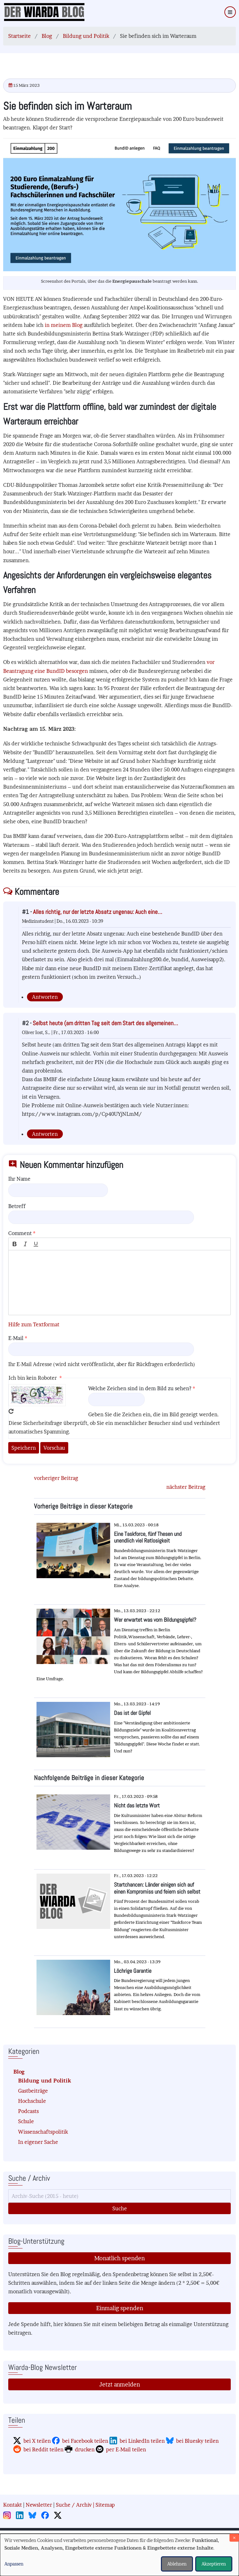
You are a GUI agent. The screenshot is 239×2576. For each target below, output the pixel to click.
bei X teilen (37, 2441)
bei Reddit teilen (43, 2449)
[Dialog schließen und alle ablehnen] (234, 2538)
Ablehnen (177, 2563)
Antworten (45, 997)
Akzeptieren (214, 2563)
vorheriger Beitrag (56, 1478)
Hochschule (32, 2101)
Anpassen (13, 2563)
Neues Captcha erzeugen (11, 1411)
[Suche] (119, 2196)
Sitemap (105, 2505)
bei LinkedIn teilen (142, 2441)
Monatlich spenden (119, 2258)
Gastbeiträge (33, 2091)
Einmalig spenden (119, 2308)
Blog (47, 36)
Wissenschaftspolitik (43, 2132)
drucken (85, 2449)
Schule (26, 2121)
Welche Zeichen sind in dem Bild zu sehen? (139, 1388)
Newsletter (39, 2505)
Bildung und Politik (86, 36)
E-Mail (15, 1338)
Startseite (19, 36)
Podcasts (28, 2111)
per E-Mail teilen (126, 2449)
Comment (20, 1233)
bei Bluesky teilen (197, 2441)
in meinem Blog (64, 325)
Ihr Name (19, 1179)
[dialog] (119, 2555)
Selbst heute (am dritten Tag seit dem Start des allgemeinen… (105, 1023)
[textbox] (119, 1282)
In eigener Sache (38, 2142)
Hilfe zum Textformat (33, 1324)
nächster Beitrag (185, 1487)
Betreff (16, 1206)
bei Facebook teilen (85, 2441)
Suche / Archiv (74, 2505)
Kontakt (12, 2505)
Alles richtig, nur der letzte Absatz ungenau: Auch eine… (97, 912)
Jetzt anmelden (119, 2384)
